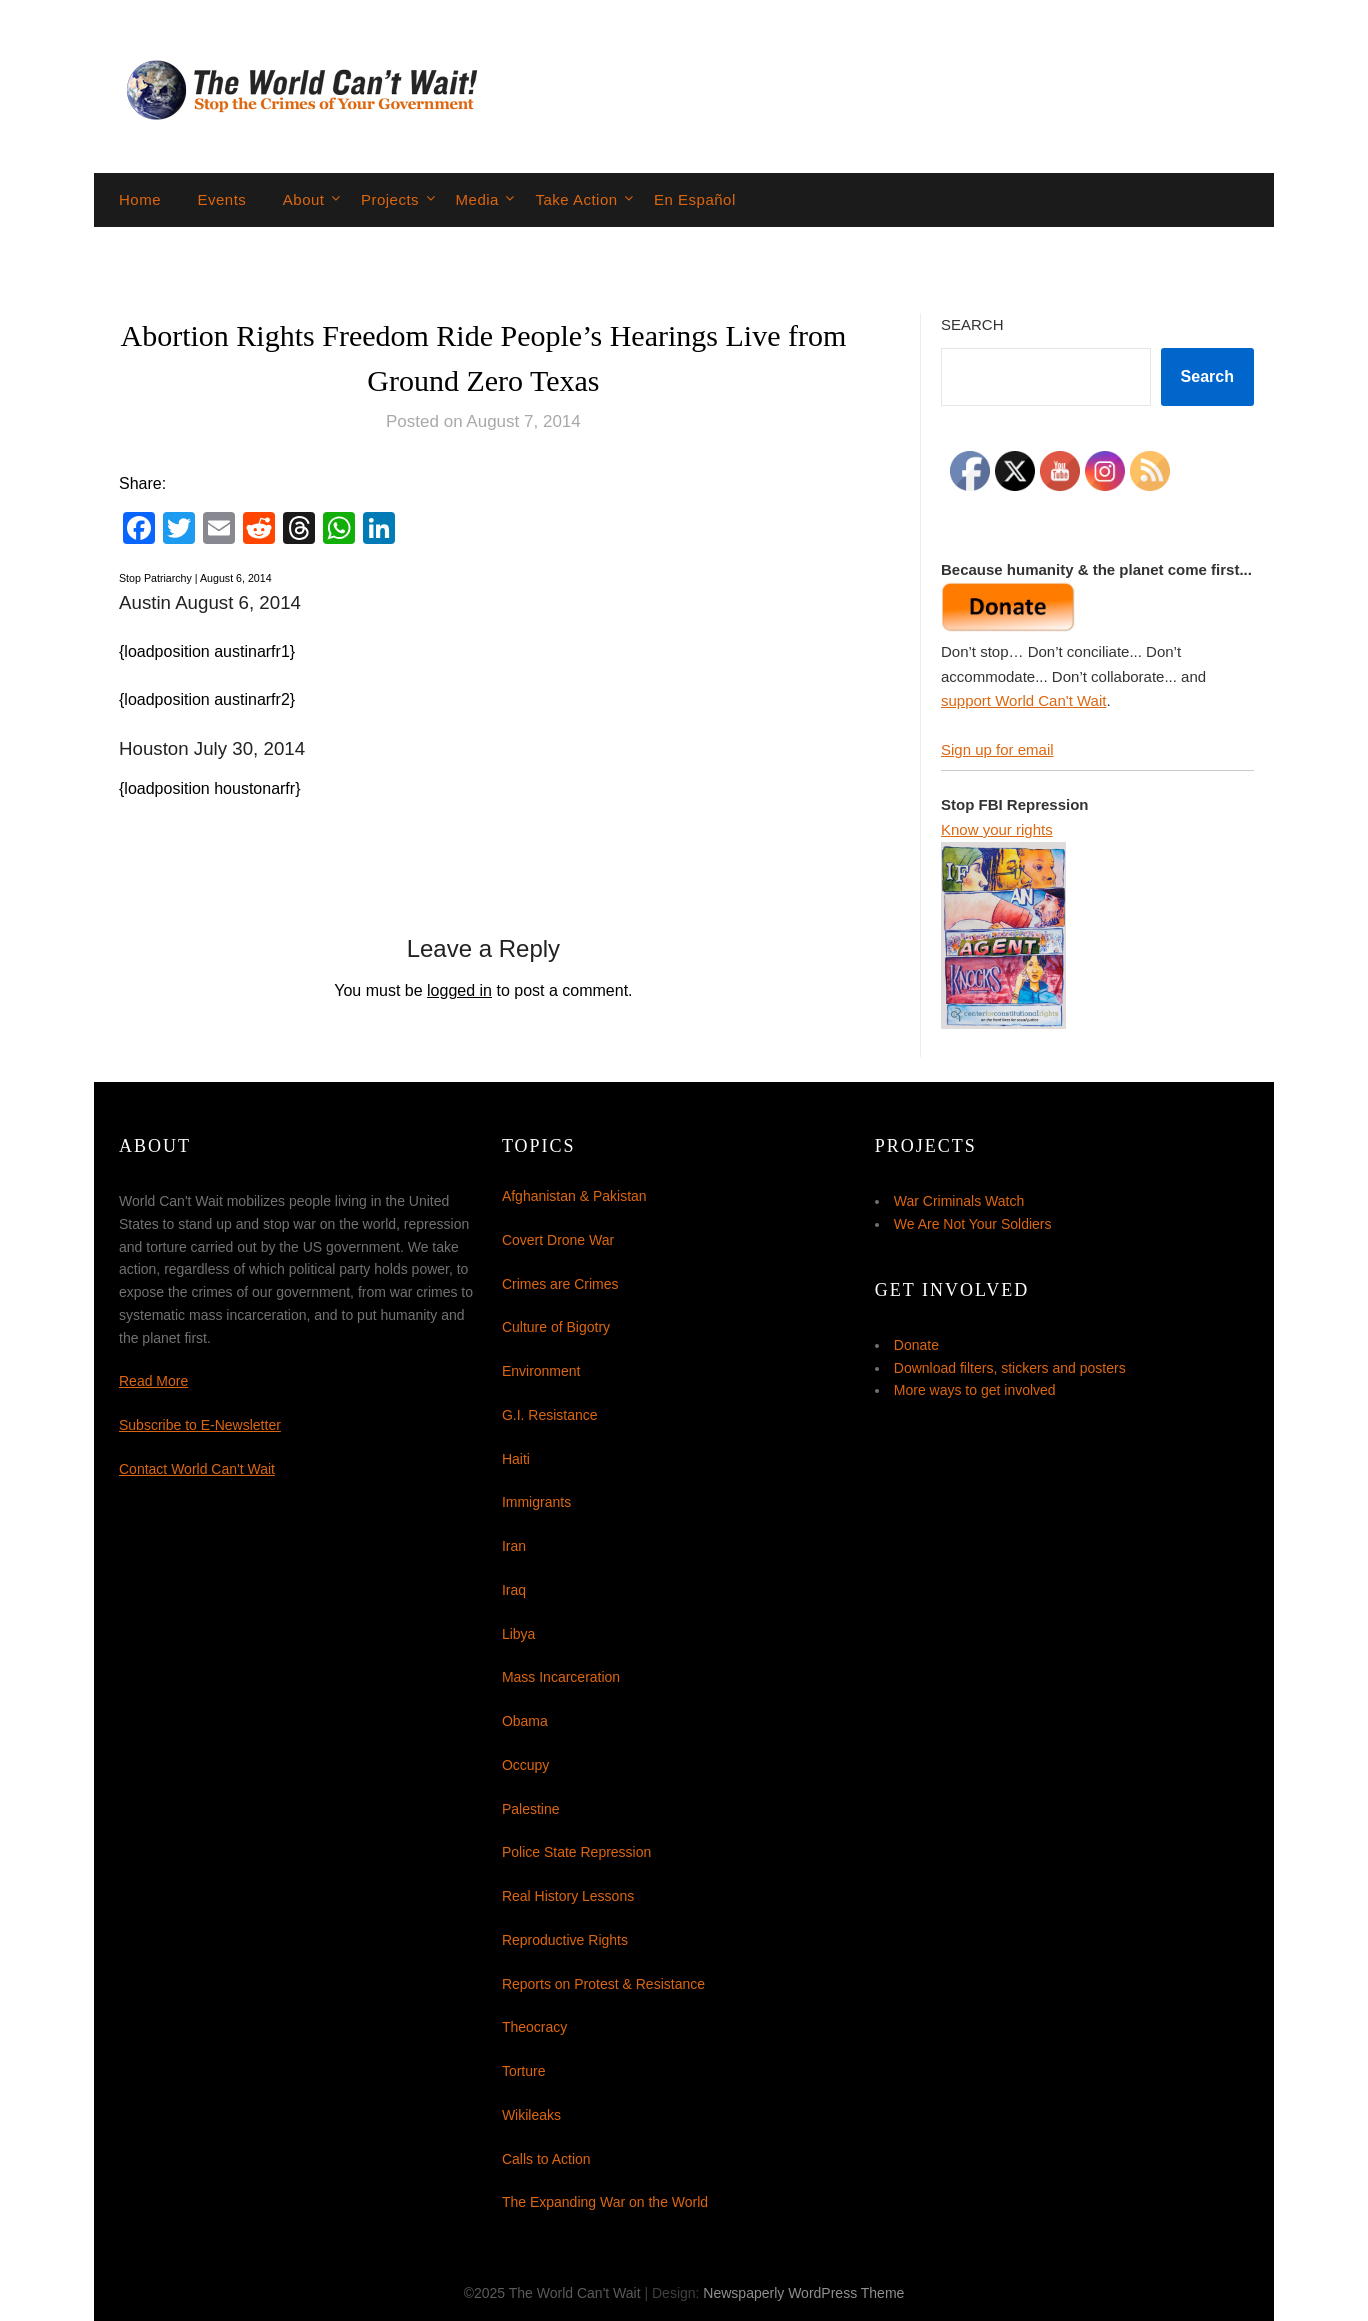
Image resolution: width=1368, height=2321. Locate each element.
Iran (514, 1546)
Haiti (516, 1459)
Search (972, 324)
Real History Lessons (568, 1896)
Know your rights (997, 829)
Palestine (531, 1809)
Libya (518, 1634)
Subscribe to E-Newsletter (200, 1425)
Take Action (576, 199)
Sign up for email (997, 749)
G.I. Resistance (550, 1415)
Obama (525, 1721)
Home (140, 199)
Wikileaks (531, 2115)
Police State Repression (576, 1852)
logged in (459, 990)
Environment (541, 1371)
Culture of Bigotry (556, 1327)
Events (221, 199)
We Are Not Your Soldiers (973, 1224)
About (304, 199)
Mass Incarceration (561, 1677)
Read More (153, 1381)
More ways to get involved (975, 1390)
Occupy (525, 1765)
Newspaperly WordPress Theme (803, 2293)
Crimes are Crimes (560, 1284)
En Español (695, 199)
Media (477, 199)
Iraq (514, 1590)
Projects (390, 199)
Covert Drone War (558, 1240)
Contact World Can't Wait (197, 1469)
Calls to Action (546, 2159)
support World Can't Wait (1023, 700)
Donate (916, 1345)
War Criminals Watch (959, 1201)
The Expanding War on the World (605, 2202)
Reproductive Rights (565, 1940)
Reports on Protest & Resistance (603, 1984)
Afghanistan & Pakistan (574, 1196)
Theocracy (534, 2027)
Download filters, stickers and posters (1010, 1368)
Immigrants (536, 1502)
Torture (524, 2071)
